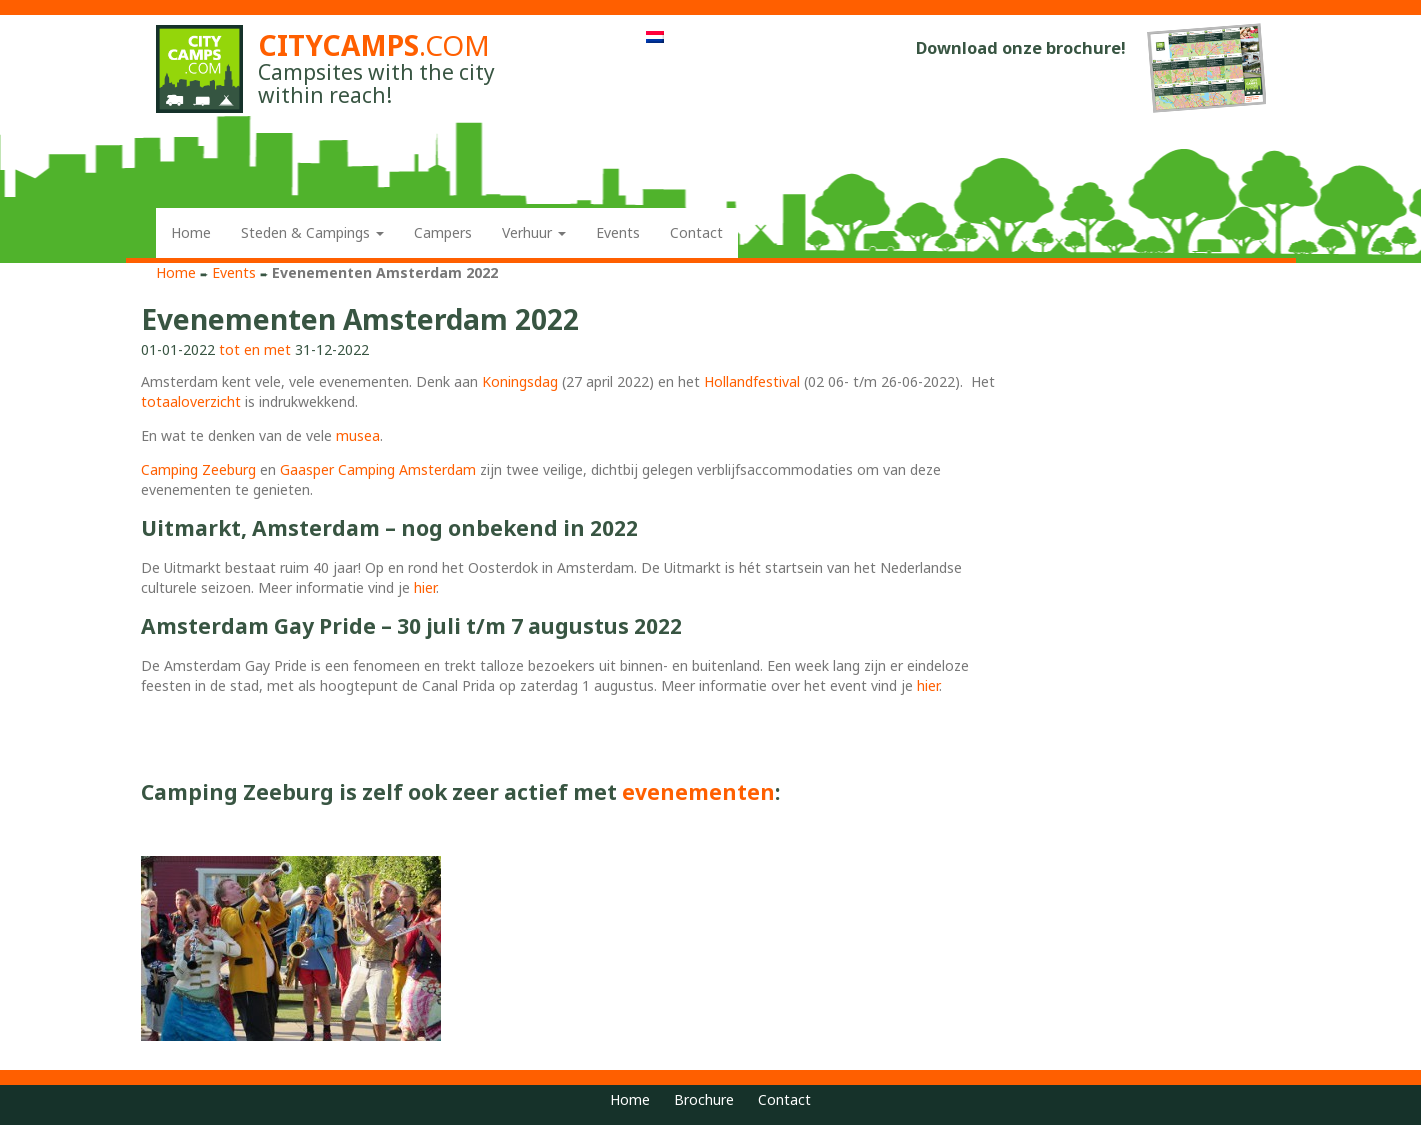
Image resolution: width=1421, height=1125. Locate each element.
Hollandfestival (752, 381)
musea (358, 435)
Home (191, 232)
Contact (696, 232)
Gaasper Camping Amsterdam (378, 469)
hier (425, 587)
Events (618, 232)
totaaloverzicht (191, 401)
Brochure (704, 1099)
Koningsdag (520, 381)
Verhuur (534, 232)
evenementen (698, 792)
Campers (443, 232)
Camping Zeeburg (198, 469)
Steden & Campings (312, 232)
